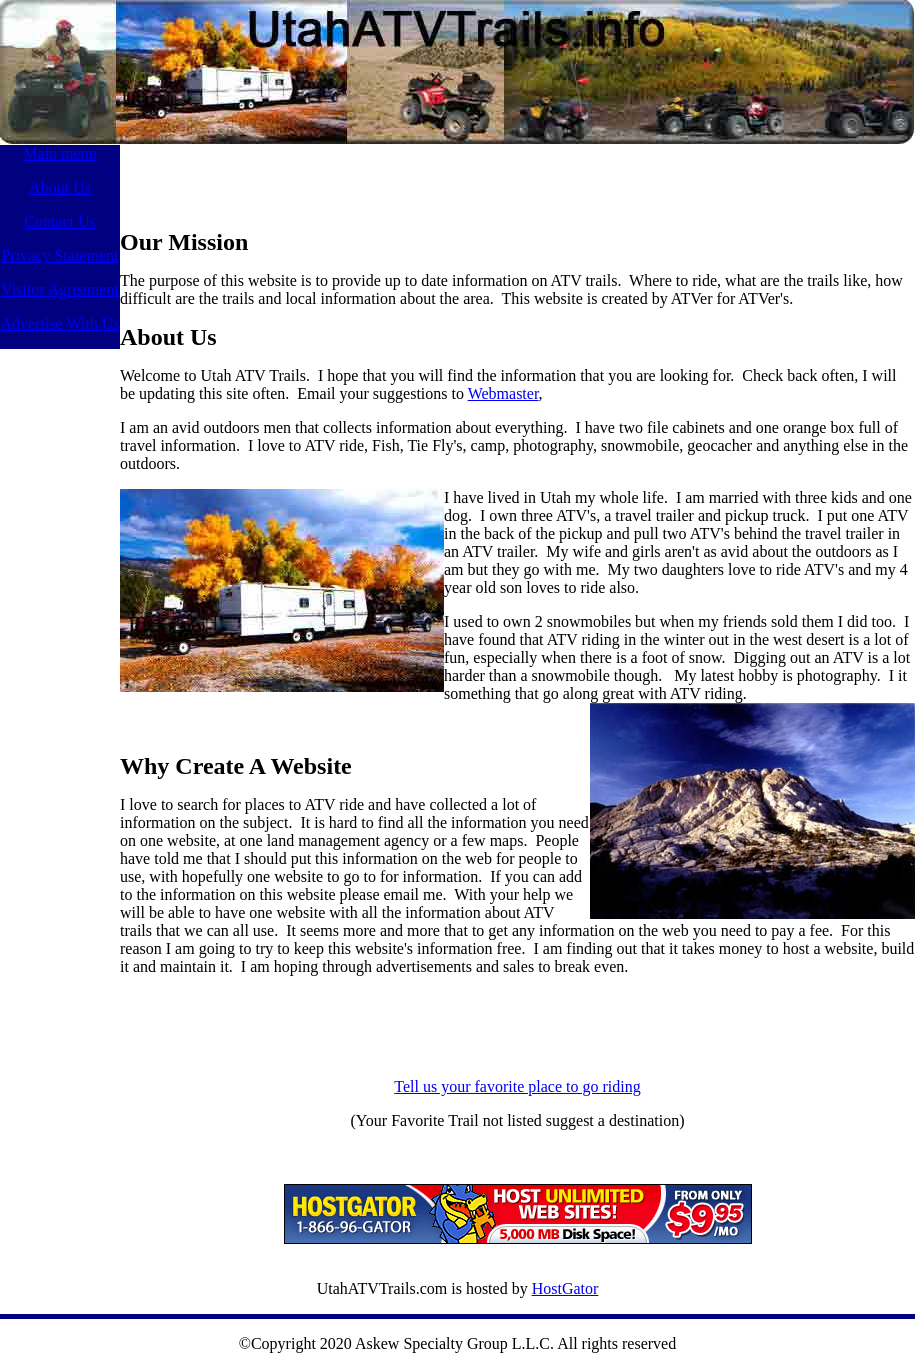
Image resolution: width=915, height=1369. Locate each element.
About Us (60, 187)
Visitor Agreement (60, 289)
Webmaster (503, 393)
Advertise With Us (59, 323)
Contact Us (60, 221)
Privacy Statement (60, 255)
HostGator (565, 1288)
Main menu (59, 153)
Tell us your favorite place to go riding (517, 1086)
